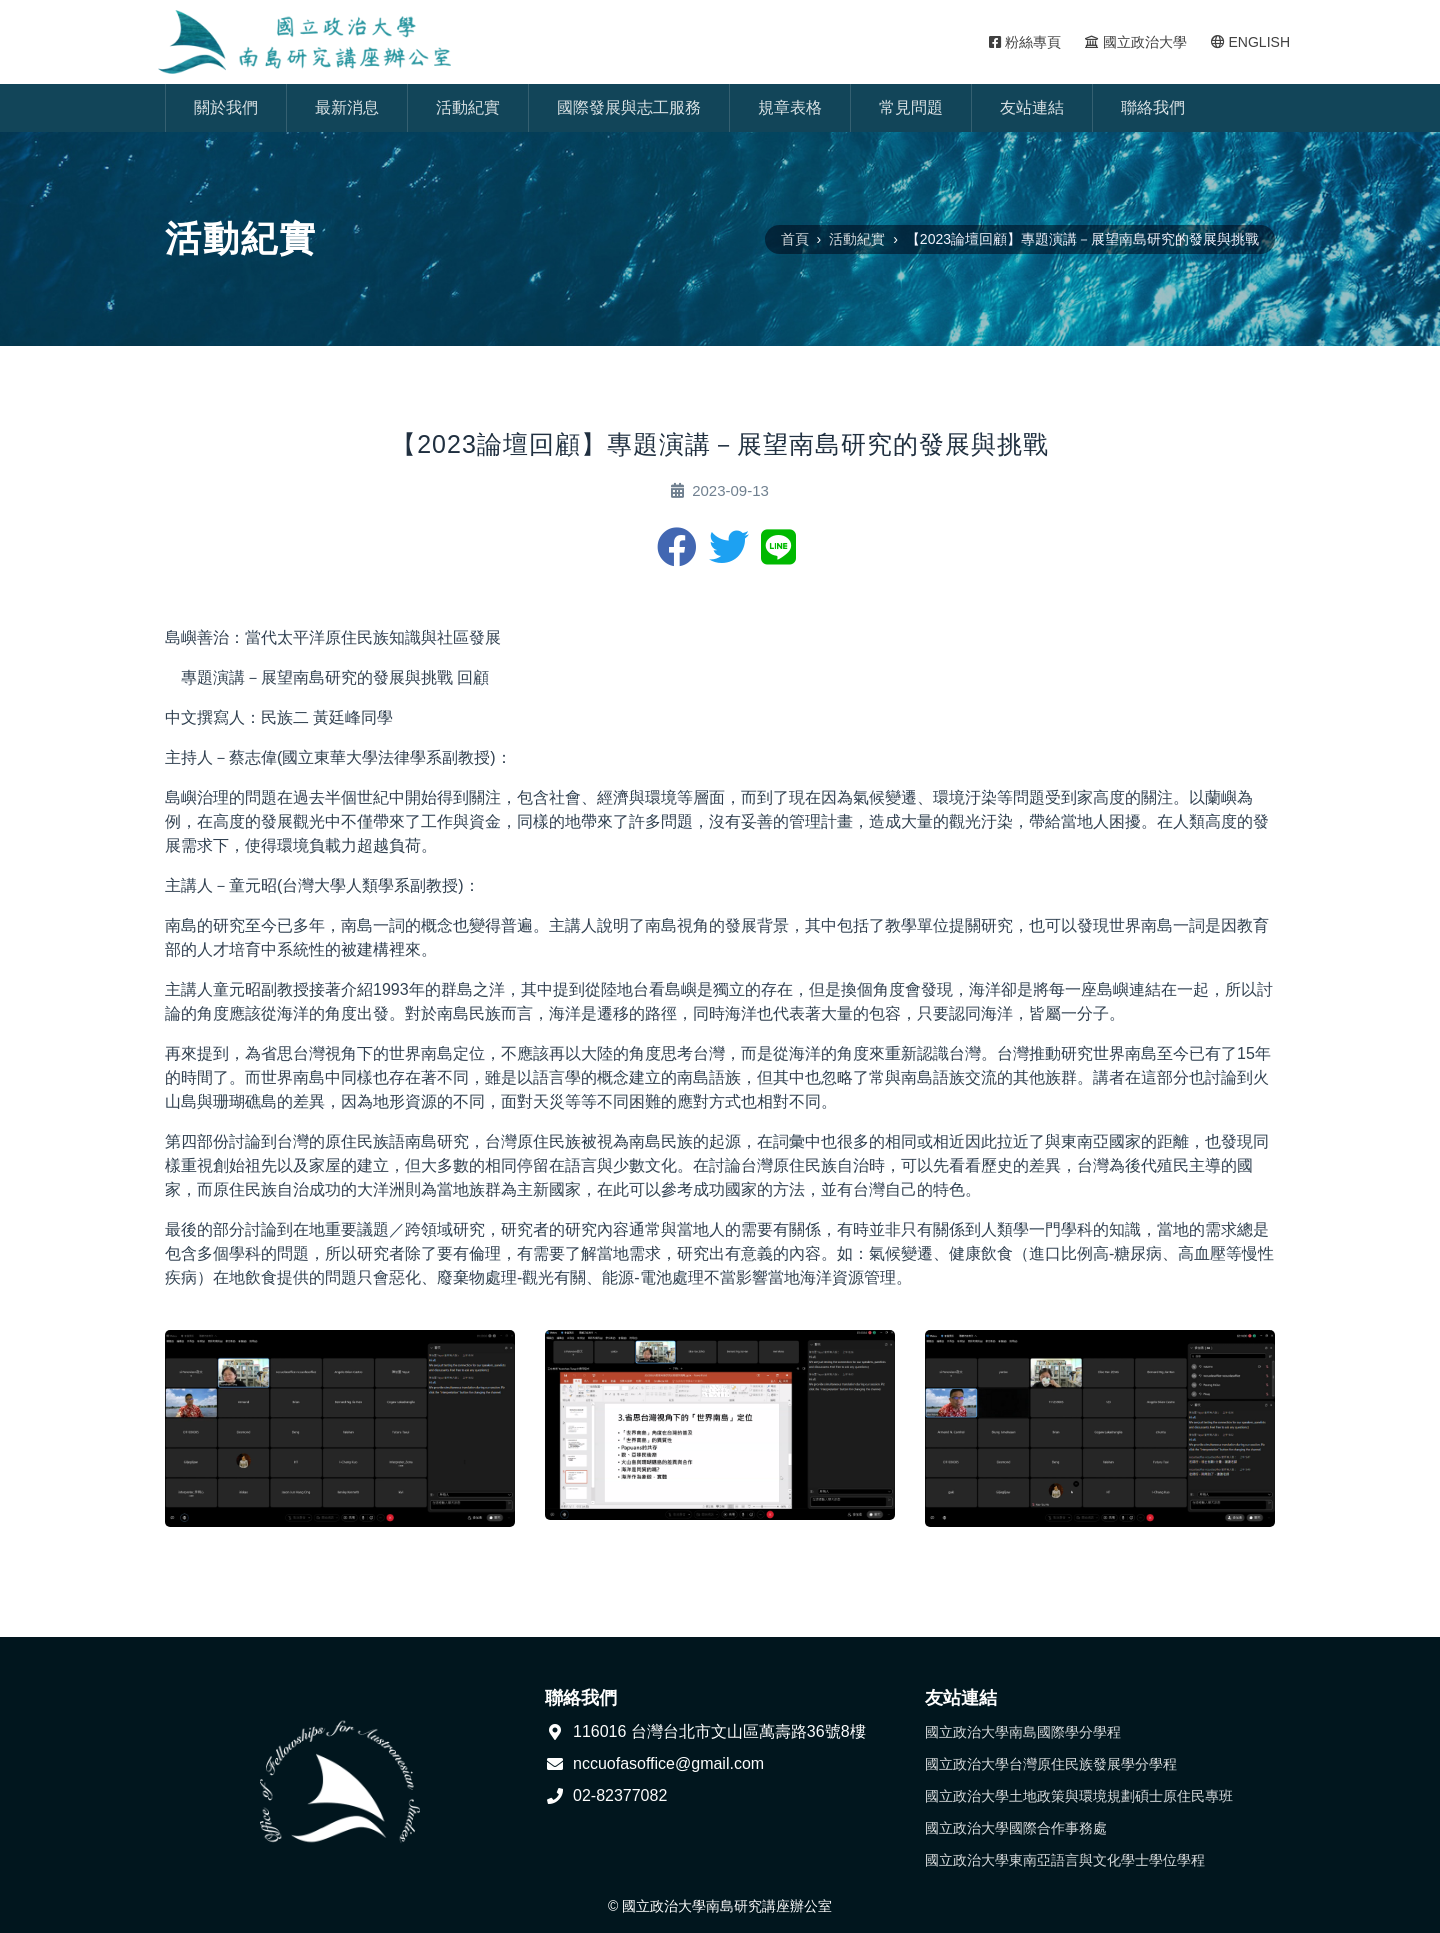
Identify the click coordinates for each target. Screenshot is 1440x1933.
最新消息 (347, 107)
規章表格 (790, 107)
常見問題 (911, 107)
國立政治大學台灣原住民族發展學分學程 (1051, 1764)
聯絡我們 (1153, 107)
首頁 (795, 239)
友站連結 (1032, 107)
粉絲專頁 (1025, 42)
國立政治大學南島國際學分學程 (1023, 1732)
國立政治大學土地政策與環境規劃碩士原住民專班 (1079, 1796)
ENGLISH (1250, 42)
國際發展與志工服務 (629, 107)
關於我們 (226, 107)
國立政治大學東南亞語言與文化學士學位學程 (1065, 1860)
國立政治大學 (1136, 42)
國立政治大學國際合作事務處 (1016, 1828)
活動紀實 (468, 107)
